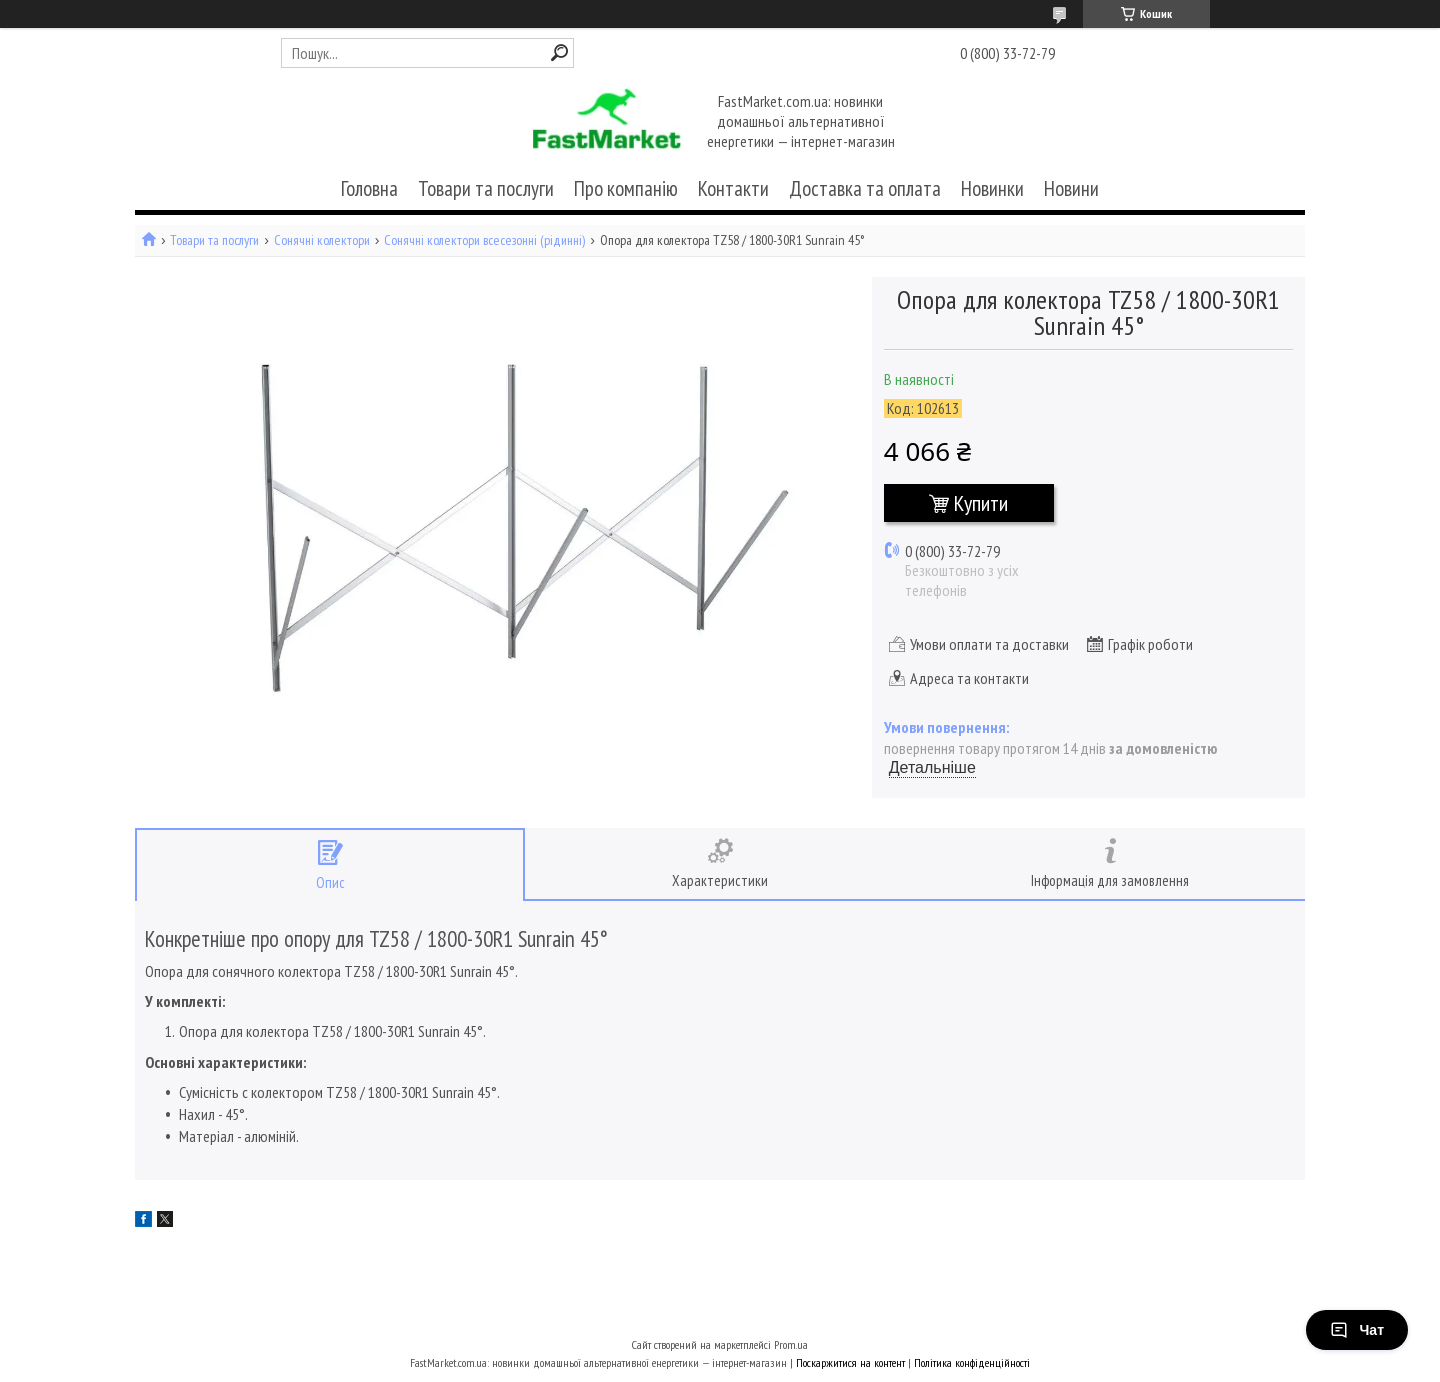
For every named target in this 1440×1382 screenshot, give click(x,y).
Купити (981, 503)
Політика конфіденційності (972, 1362)
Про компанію (626, 188)
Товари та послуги (486, 188)
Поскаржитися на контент (850, 1362)
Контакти (733, 188)
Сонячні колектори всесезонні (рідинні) (484, 240)
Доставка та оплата (865, 188)
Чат (1357, 1330)
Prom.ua (791, 1344)
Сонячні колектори (322, 240)
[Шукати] (559, 52)
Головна (369, 188)
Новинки (992, 188)
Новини (1071, 188)
